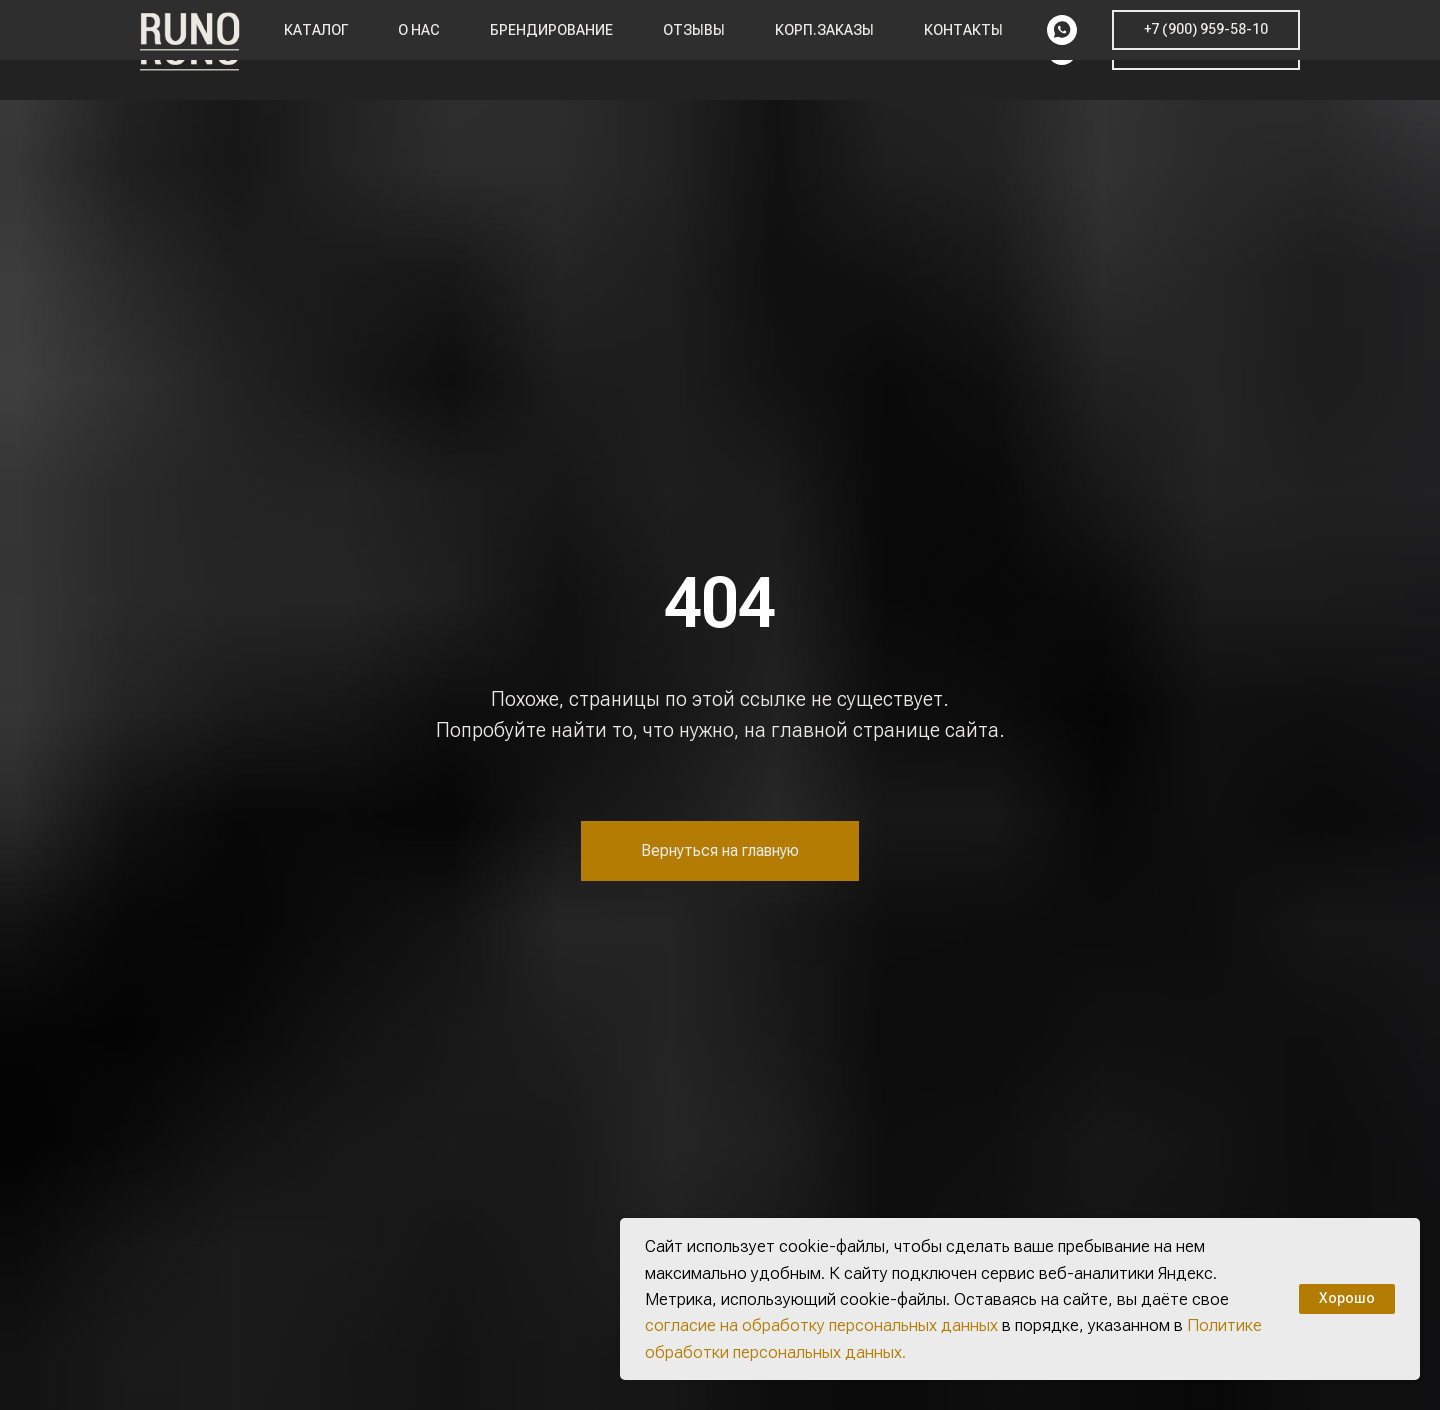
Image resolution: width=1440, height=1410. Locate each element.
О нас (419, 50)
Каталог (316, 50)
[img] (1356, 715)
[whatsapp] (1062, 50)
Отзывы (694, 50)
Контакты (963, 50)
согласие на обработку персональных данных (821, 1325)
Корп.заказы (824, 50)
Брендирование (551, 50)
